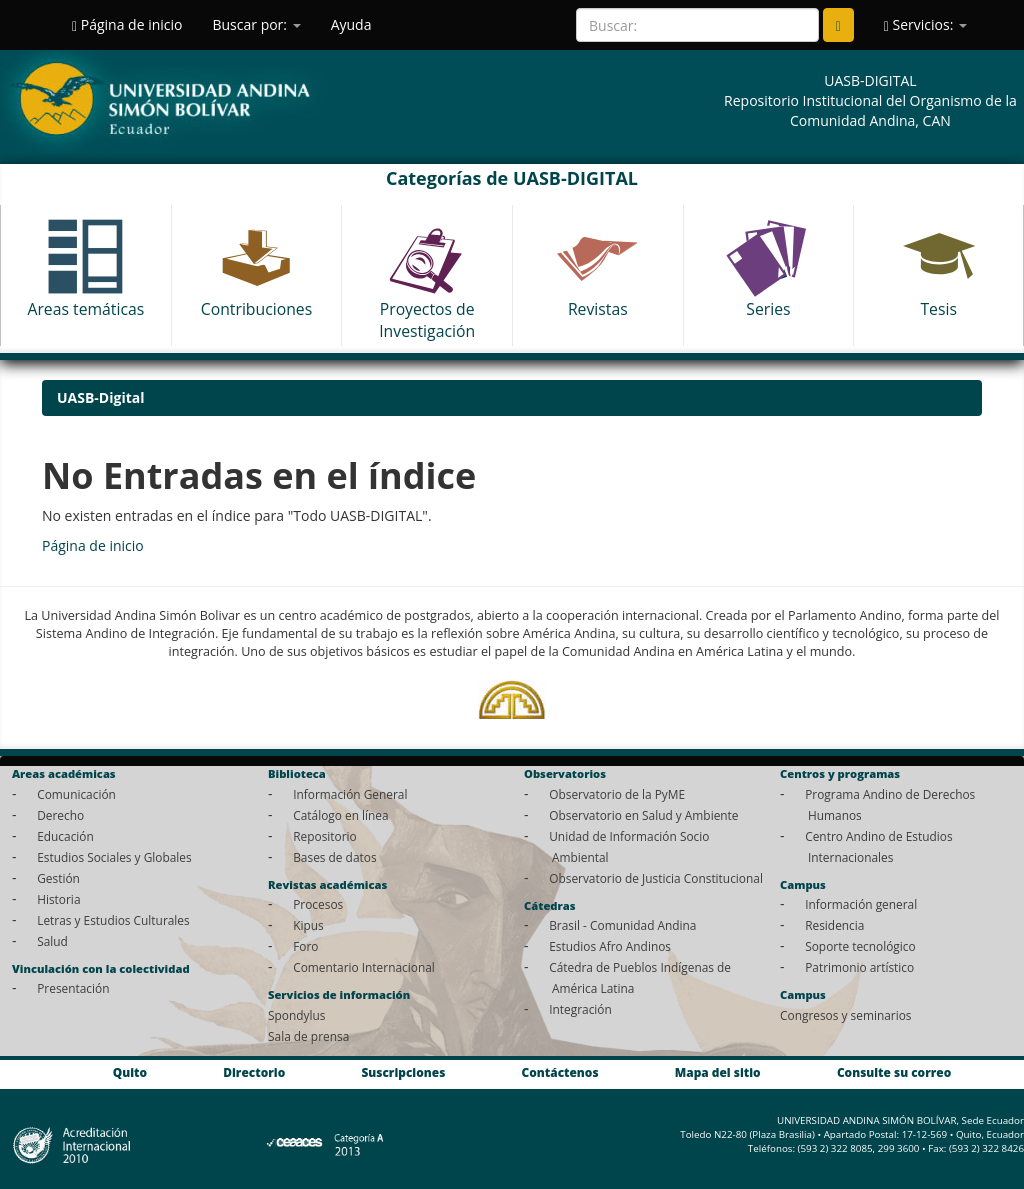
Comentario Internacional (364, 967)
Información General (350, 794)
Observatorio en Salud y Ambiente (643, 815)
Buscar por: (256, 24)
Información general (861, 904)
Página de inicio (127, 24)
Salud (52, 941)
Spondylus (296, 1015)
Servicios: (925, 24)
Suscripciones (403, 1072)
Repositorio (325, 836)
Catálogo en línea (340, 815)
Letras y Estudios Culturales (113, 920)
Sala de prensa (308, 1036)
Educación (65, 836)
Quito (130, 1072)
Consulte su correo (894, 1072)
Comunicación (76, 794)
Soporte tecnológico (860, 946)
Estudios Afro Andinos (610, 946)
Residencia (834, 925)
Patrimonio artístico (859, 967)
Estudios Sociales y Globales (114, 857)
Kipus (308, 925)
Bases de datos (334, 857)
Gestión (58, 878)
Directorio (254, 1072)
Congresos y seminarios (845, 1015)
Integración (580, 1009)
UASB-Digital (101, 397)
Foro (305, 946)
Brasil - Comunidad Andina (622, 925)
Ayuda (351, 24)
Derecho (60, 815)
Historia (58, 899)
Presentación (73, 988)
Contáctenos (560, 1072)
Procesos (318, 904)
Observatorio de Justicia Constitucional (656, 878)
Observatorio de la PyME (617, 794)
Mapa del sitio (718, 1072)
